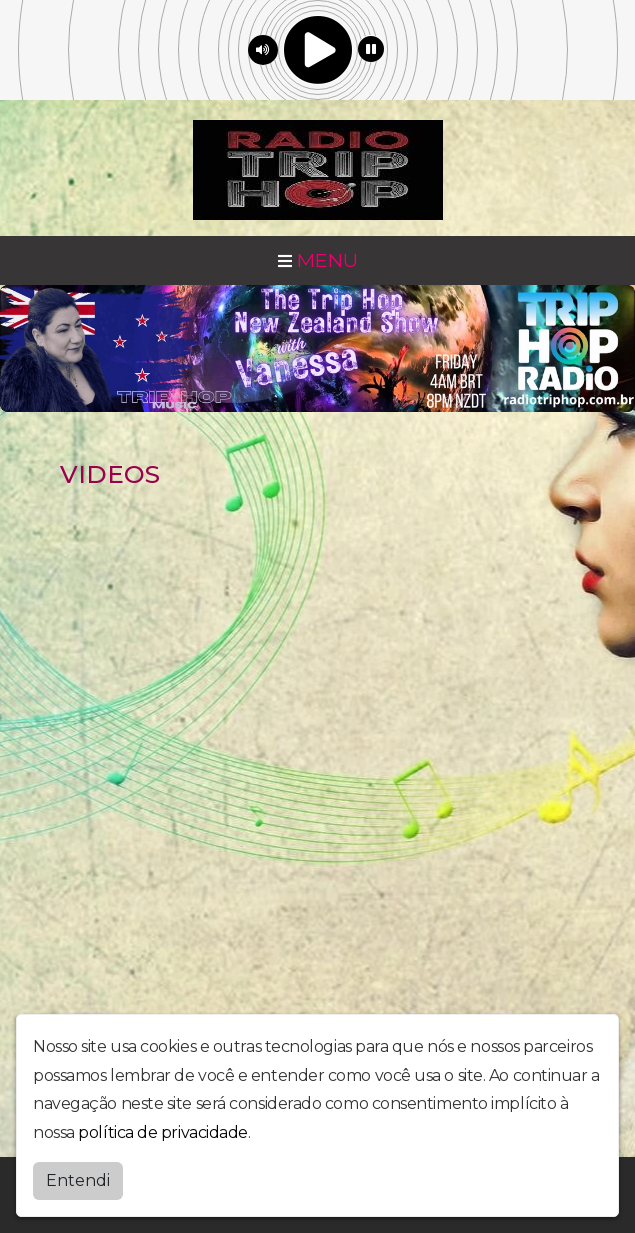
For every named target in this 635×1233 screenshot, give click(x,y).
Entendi (78, 1180)
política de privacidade (163, 1132)
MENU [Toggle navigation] (318, 260)
